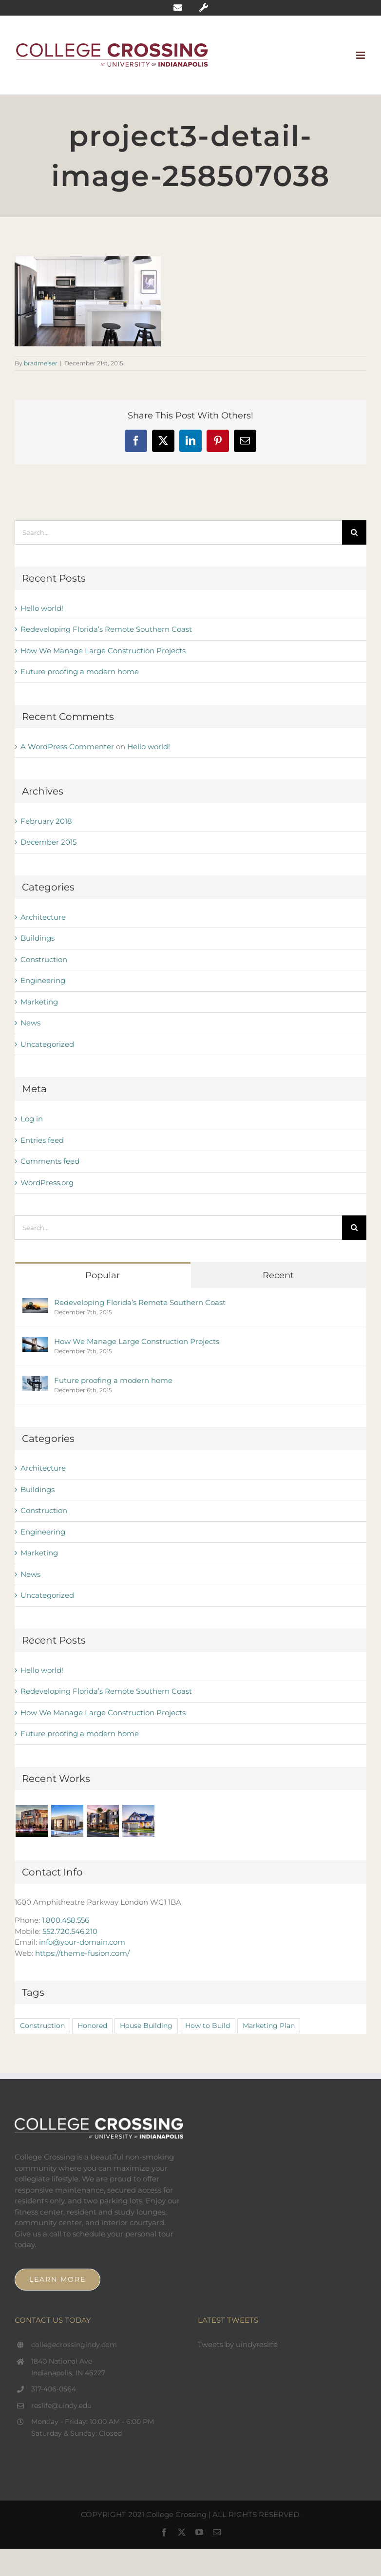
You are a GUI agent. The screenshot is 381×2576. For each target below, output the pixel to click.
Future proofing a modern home (79, 671)
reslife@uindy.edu (61, 2405)
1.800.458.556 (65, 1920)
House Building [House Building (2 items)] (146, 2025)
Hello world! (41, 608)
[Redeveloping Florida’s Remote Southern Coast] (35, 1302)
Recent (278, 1275)
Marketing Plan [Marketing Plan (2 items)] (269, 2025)
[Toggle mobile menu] (361, 55)
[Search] (354, 532)
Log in (31, 1118)
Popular (102, 1275)
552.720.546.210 (69, 1931)
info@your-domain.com (82, 1942)
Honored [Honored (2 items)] (92, 2025)
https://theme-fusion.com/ (82, 1953)
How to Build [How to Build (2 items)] (207, 2025)
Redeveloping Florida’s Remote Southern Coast (106, 629)
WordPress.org (47, 1182)
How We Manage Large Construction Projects (103, 650)
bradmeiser (40, 363)
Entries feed (42, 1140)
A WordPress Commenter (67, 746)
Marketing (39, 1001)
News (30, 1022)
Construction (43, 959)
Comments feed (49, 1161)
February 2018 (46, 821)
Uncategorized (47, 1044)
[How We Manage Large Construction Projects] (35, 1341)
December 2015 (48, 842)
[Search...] (178, 532)
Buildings (37, 938)
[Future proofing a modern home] (35, 1380)
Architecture (43, 917)
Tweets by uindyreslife (238, 2344)
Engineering (42, 980)
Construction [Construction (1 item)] (42, 2025)
